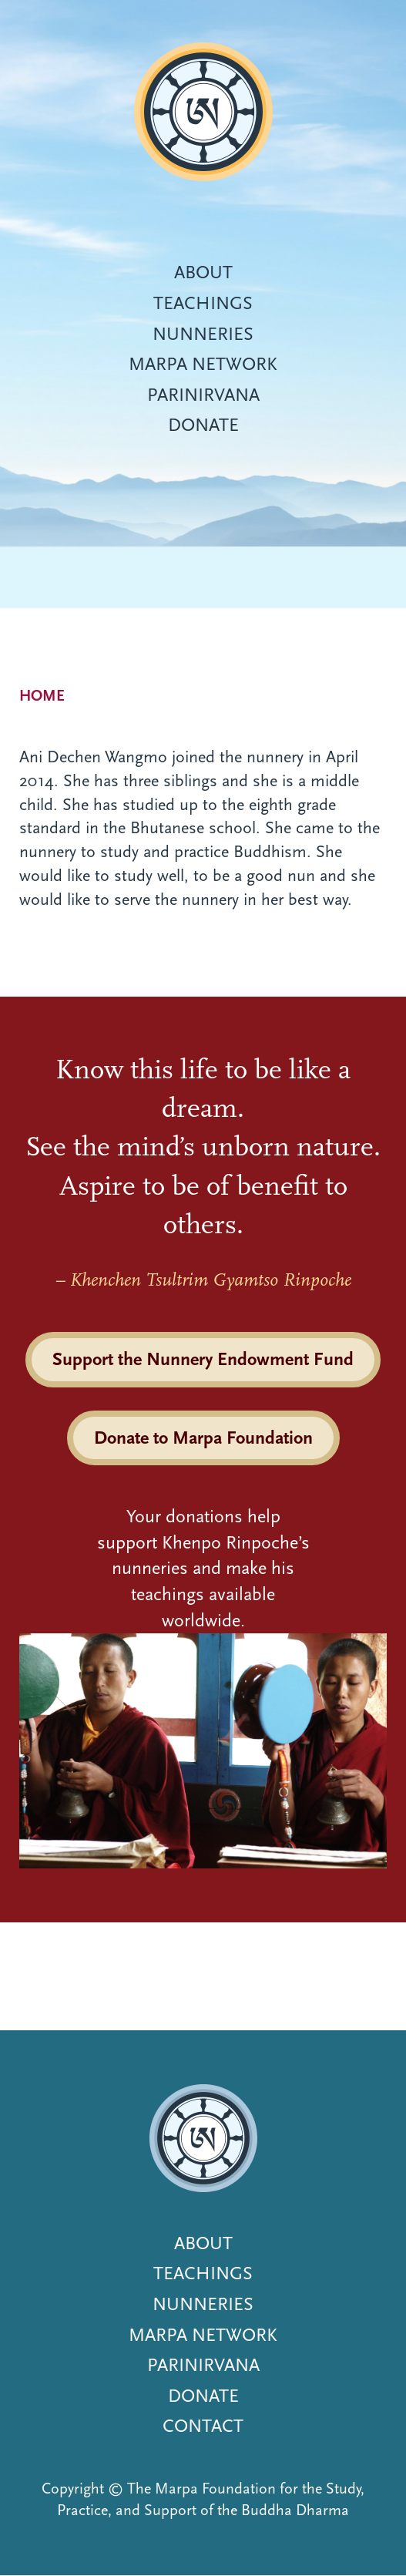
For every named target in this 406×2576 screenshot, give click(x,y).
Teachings (203, 303)
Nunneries (203, 334)
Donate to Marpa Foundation (203, 1437)
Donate (203, 424)
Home (42, 696)
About (203, 272)
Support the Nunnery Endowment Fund (203, 1359)
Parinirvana (203, 394)
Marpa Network (203, 364)
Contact (203, 2425)
